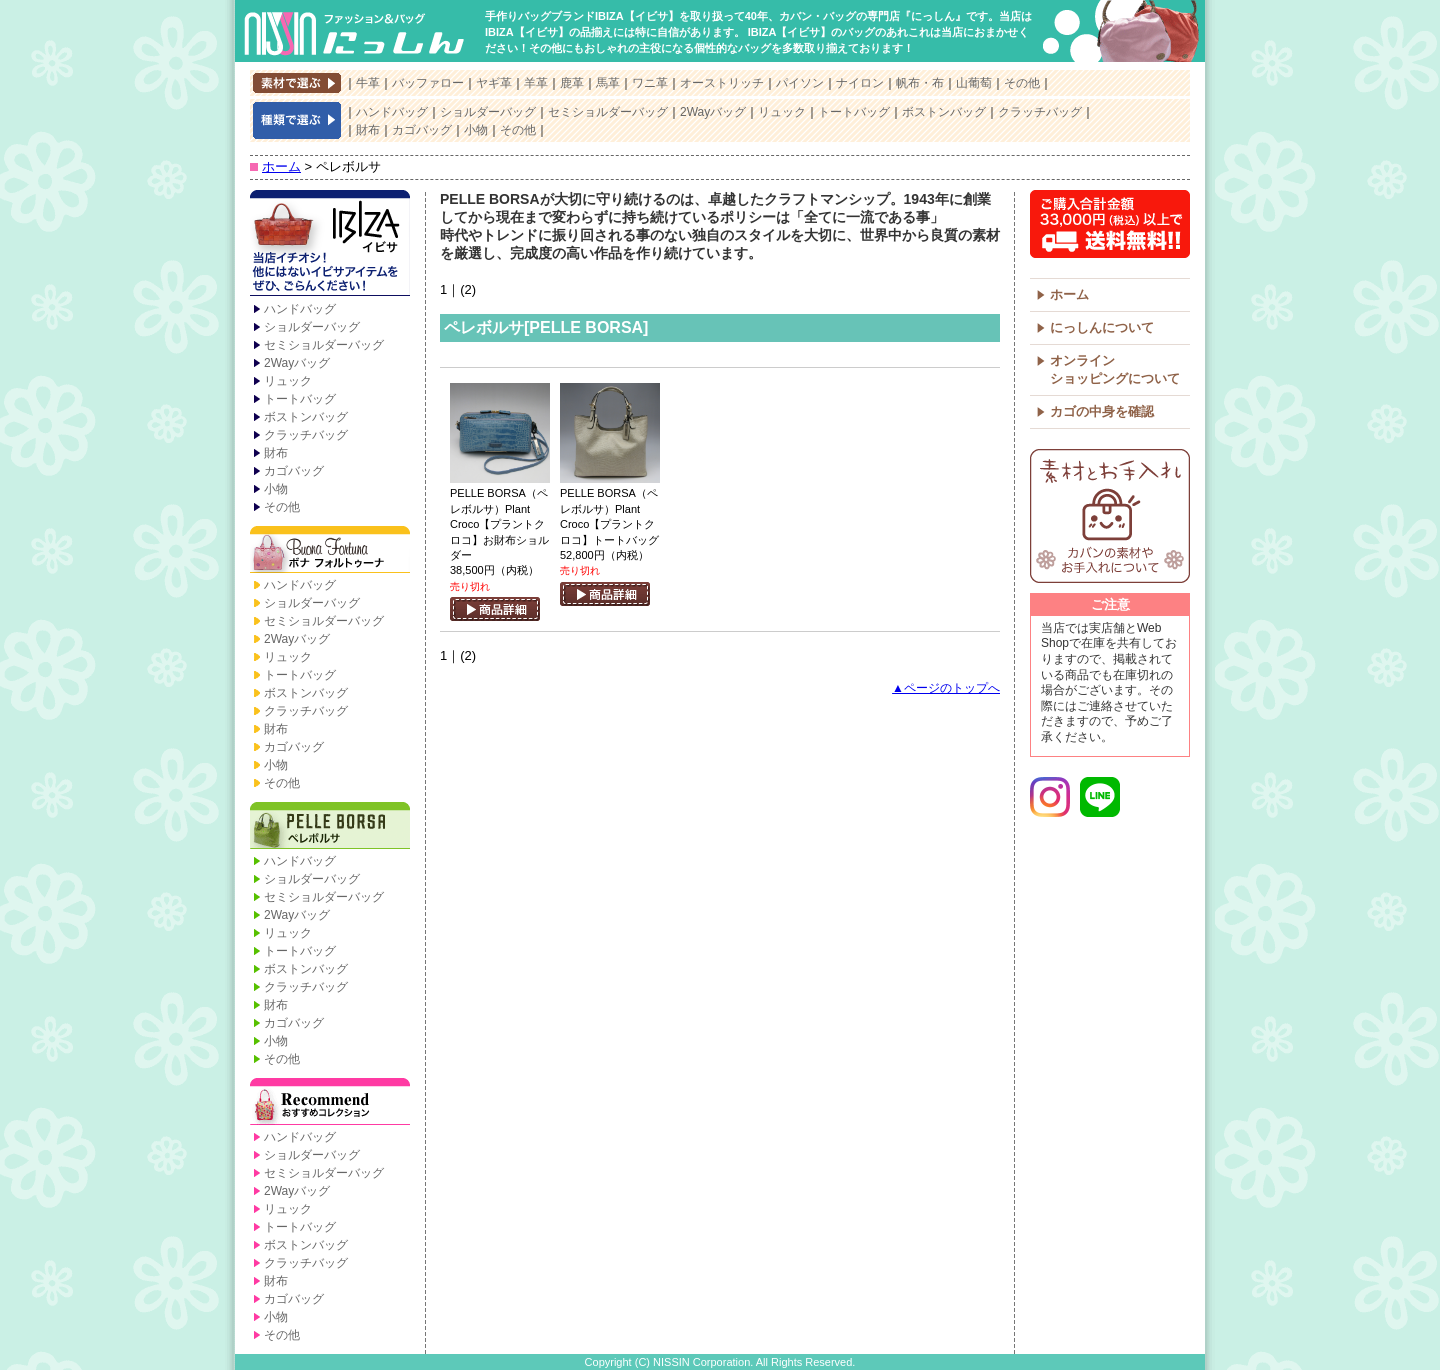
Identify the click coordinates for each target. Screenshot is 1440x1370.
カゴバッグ (422, 130)
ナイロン (860, 83)
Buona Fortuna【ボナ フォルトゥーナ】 (330, 551)
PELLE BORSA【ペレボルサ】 (330, 827)
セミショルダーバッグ (608, 112)
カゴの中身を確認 (1102, 411)
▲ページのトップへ (946, 688)
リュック (782, 112)
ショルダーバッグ (488, 112)
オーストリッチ (722, 83)
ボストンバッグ (944, 112)
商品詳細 (495, 609)
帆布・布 (920, 83)
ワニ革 (650, 83)
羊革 (536, 83)
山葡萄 (974, 83)
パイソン (800, 83)
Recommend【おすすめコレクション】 (330, 1103)
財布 (368, 130)
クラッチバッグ (1040, 112)
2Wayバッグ (713, 112)
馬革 (608, 83)
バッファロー (428, 83)
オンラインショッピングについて (1115, 369)
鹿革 (572, 83)
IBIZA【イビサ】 (330, 245)
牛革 (368, 83)
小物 (476, 130)
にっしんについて (1102, 327)
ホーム (281, 166)
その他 (1022, 83)
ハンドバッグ (392, 112)
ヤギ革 (494, 83)
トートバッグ (854, 112)
